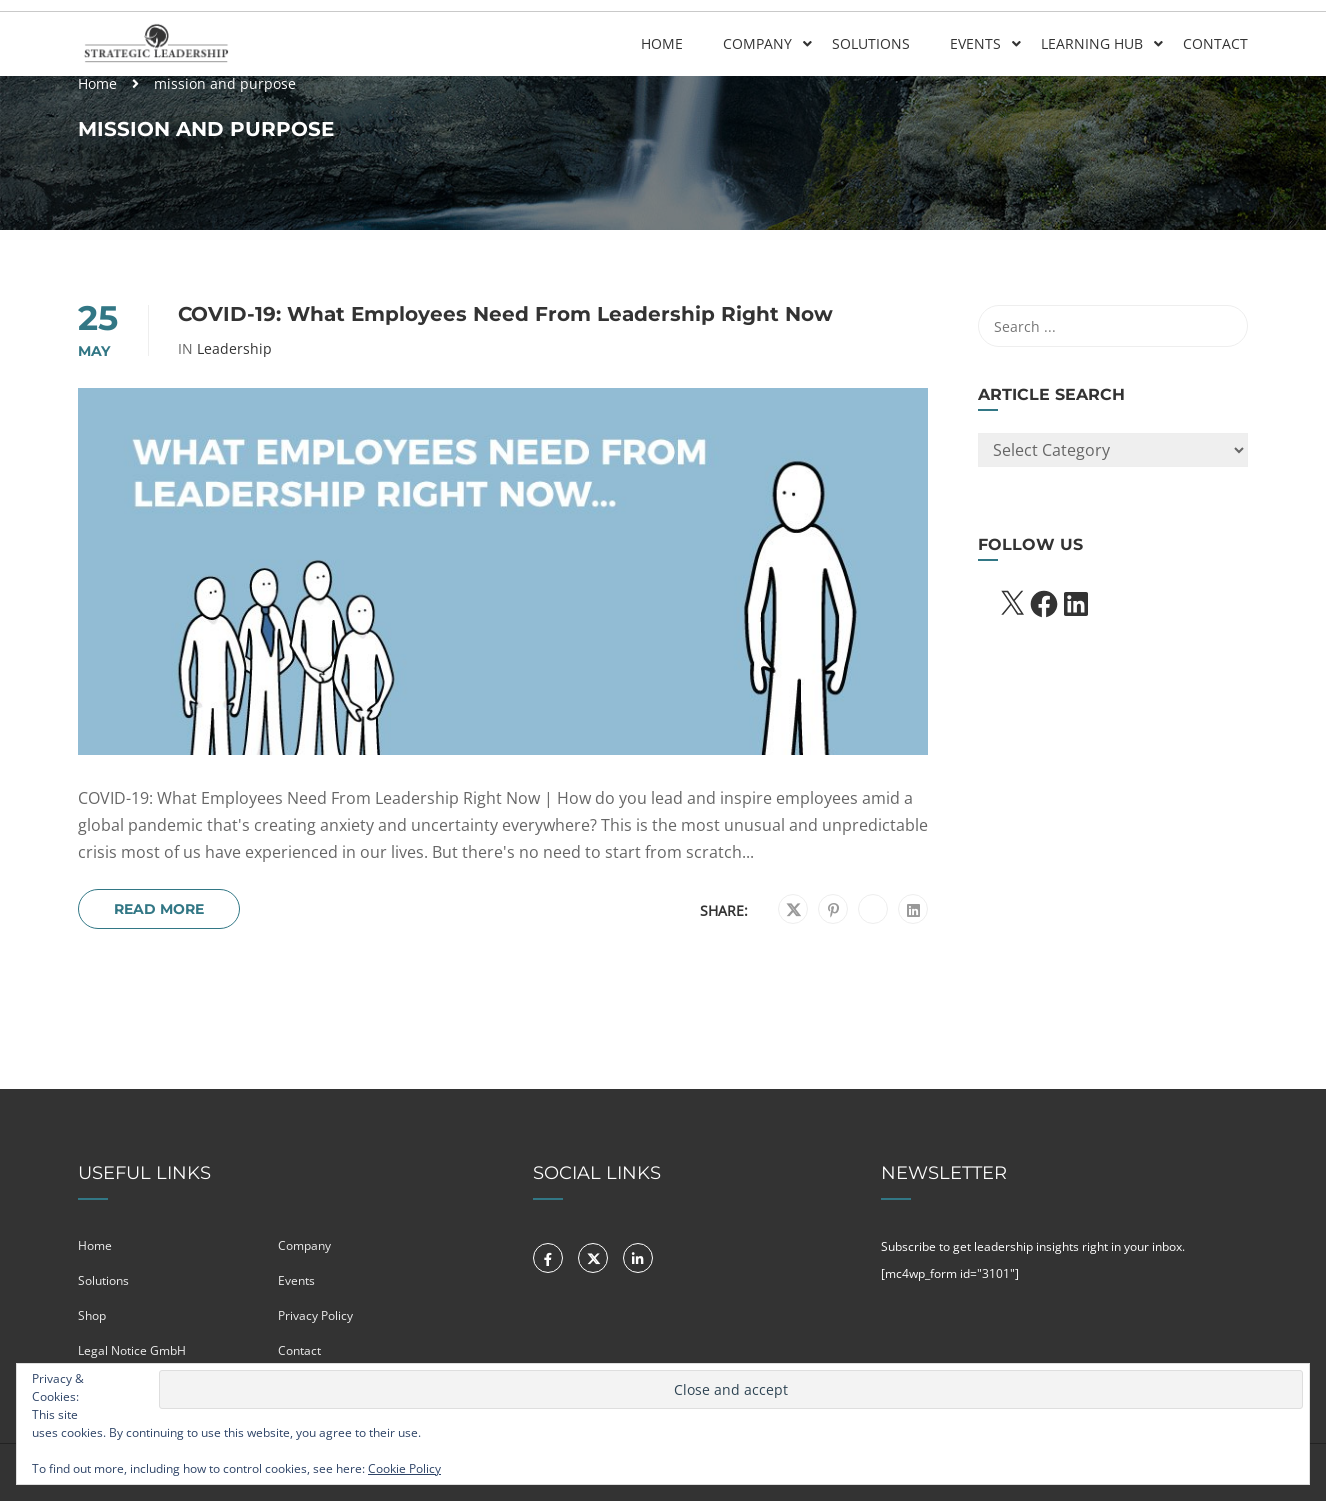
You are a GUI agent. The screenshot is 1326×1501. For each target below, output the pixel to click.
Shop (92, 1315)
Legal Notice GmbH (132, 1350)
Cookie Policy (404, 1468)
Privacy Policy (315, 1315)
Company (757, 43)
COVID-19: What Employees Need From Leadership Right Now (505, 314)
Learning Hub (1092, 43)
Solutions (871, 43)
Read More (159, 909)
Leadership (234, 349)
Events (975, 43)
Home (662, 43)
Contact (1215, 43)
